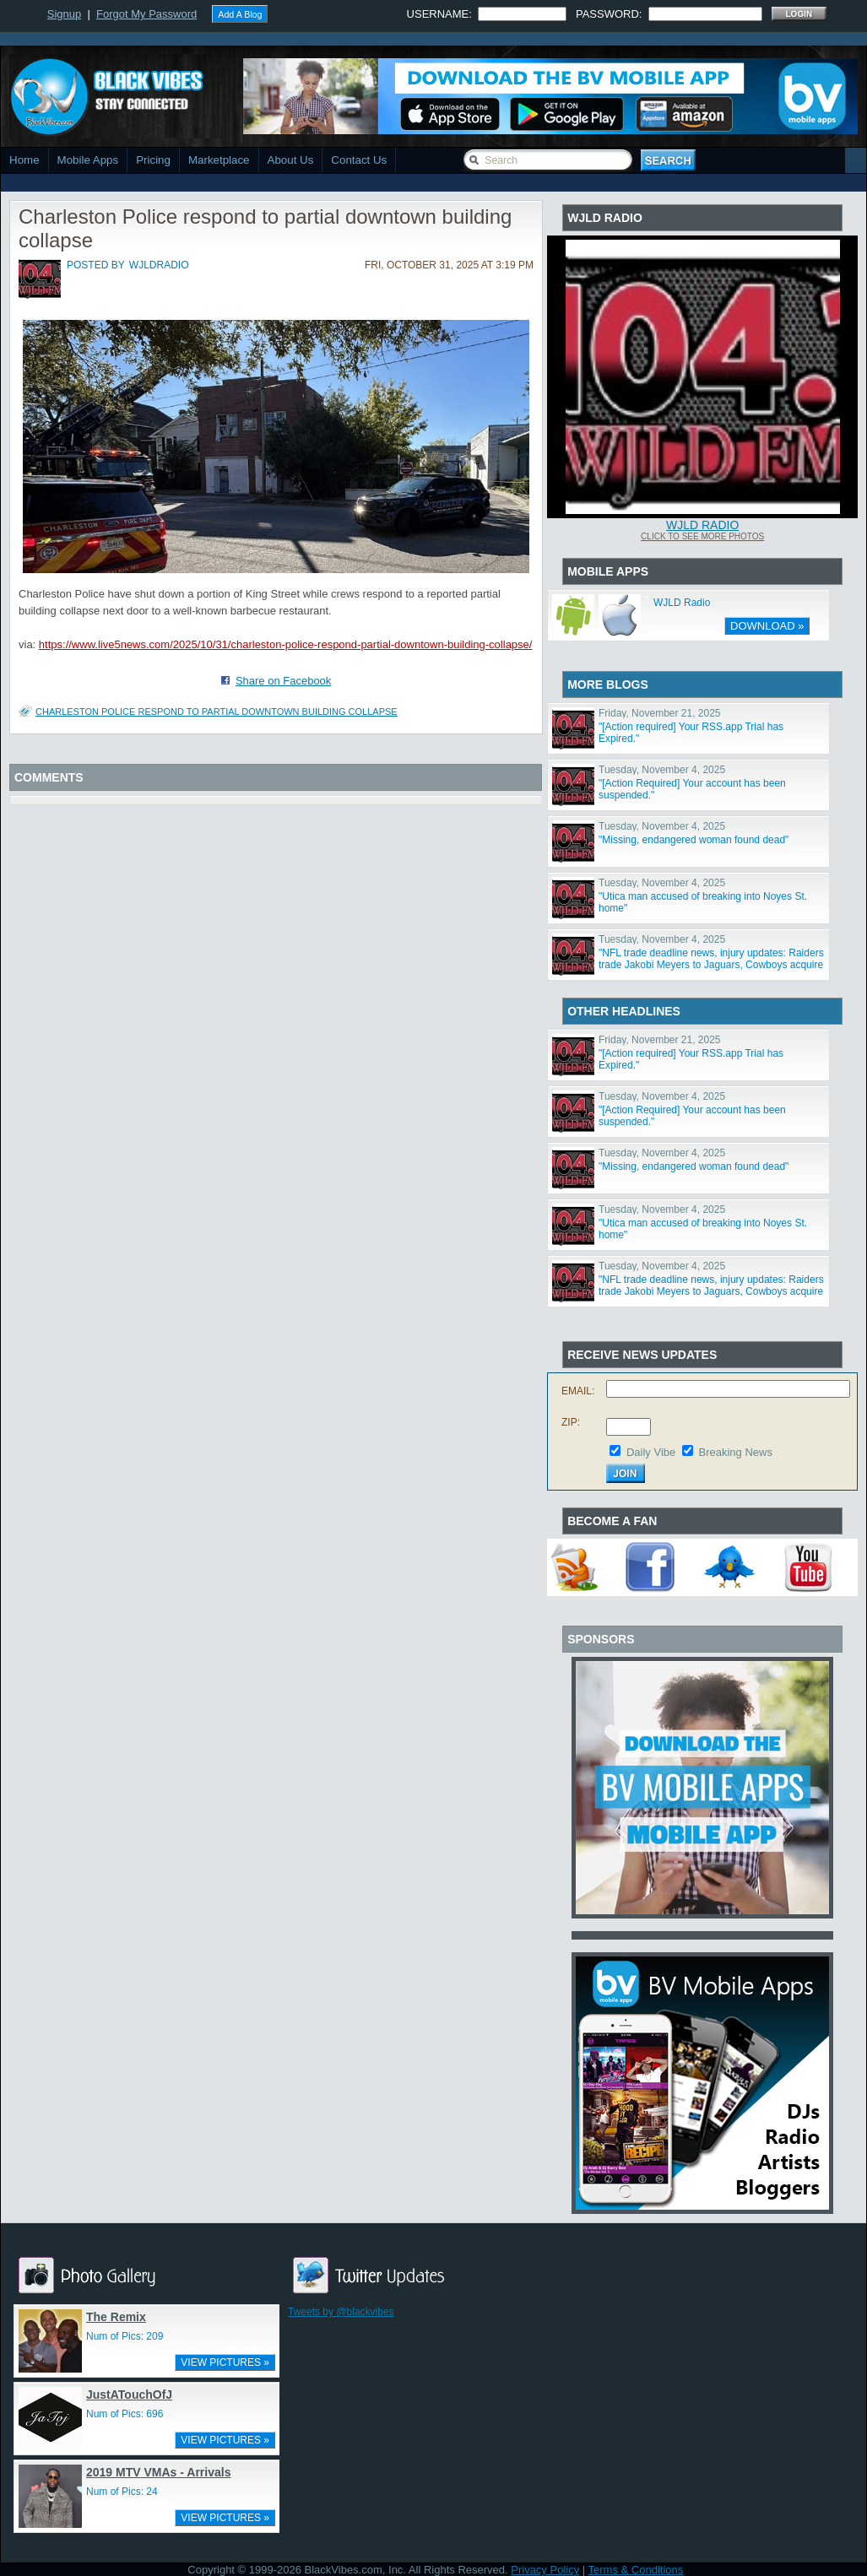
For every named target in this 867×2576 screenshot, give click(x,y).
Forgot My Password (146, 14)
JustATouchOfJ (129, 2394)
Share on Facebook (283, 680)
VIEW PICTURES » (225, 2362)
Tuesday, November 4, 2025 (662, 770)
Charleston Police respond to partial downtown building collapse (216, 711)
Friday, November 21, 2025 (660, 713)
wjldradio (159, 265)
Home (24, 160)
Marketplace (219, 160)
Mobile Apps (88, 160)
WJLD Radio (702, 525)
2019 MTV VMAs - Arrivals (158, 2472)
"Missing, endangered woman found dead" (693, 840)
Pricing (153, 160)
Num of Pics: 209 (124, 2336)
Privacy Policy (545, 2569)
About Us (291, 160)
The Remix (116, 2317)
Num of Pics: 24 (122, 2492)
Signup (64, 14)
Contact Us (359, 160)
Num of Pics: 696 (124, 2414)
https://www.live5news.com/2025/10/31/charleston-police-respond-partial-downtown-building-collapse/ (286, 644)
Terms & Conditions (636, 2569)
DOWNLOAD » (767, 626)
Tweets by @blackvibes (341, 2312)
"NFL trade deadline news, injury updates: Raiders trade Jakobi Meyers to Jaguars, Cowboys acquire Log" (711, 964)
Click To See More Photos (702, 536)
